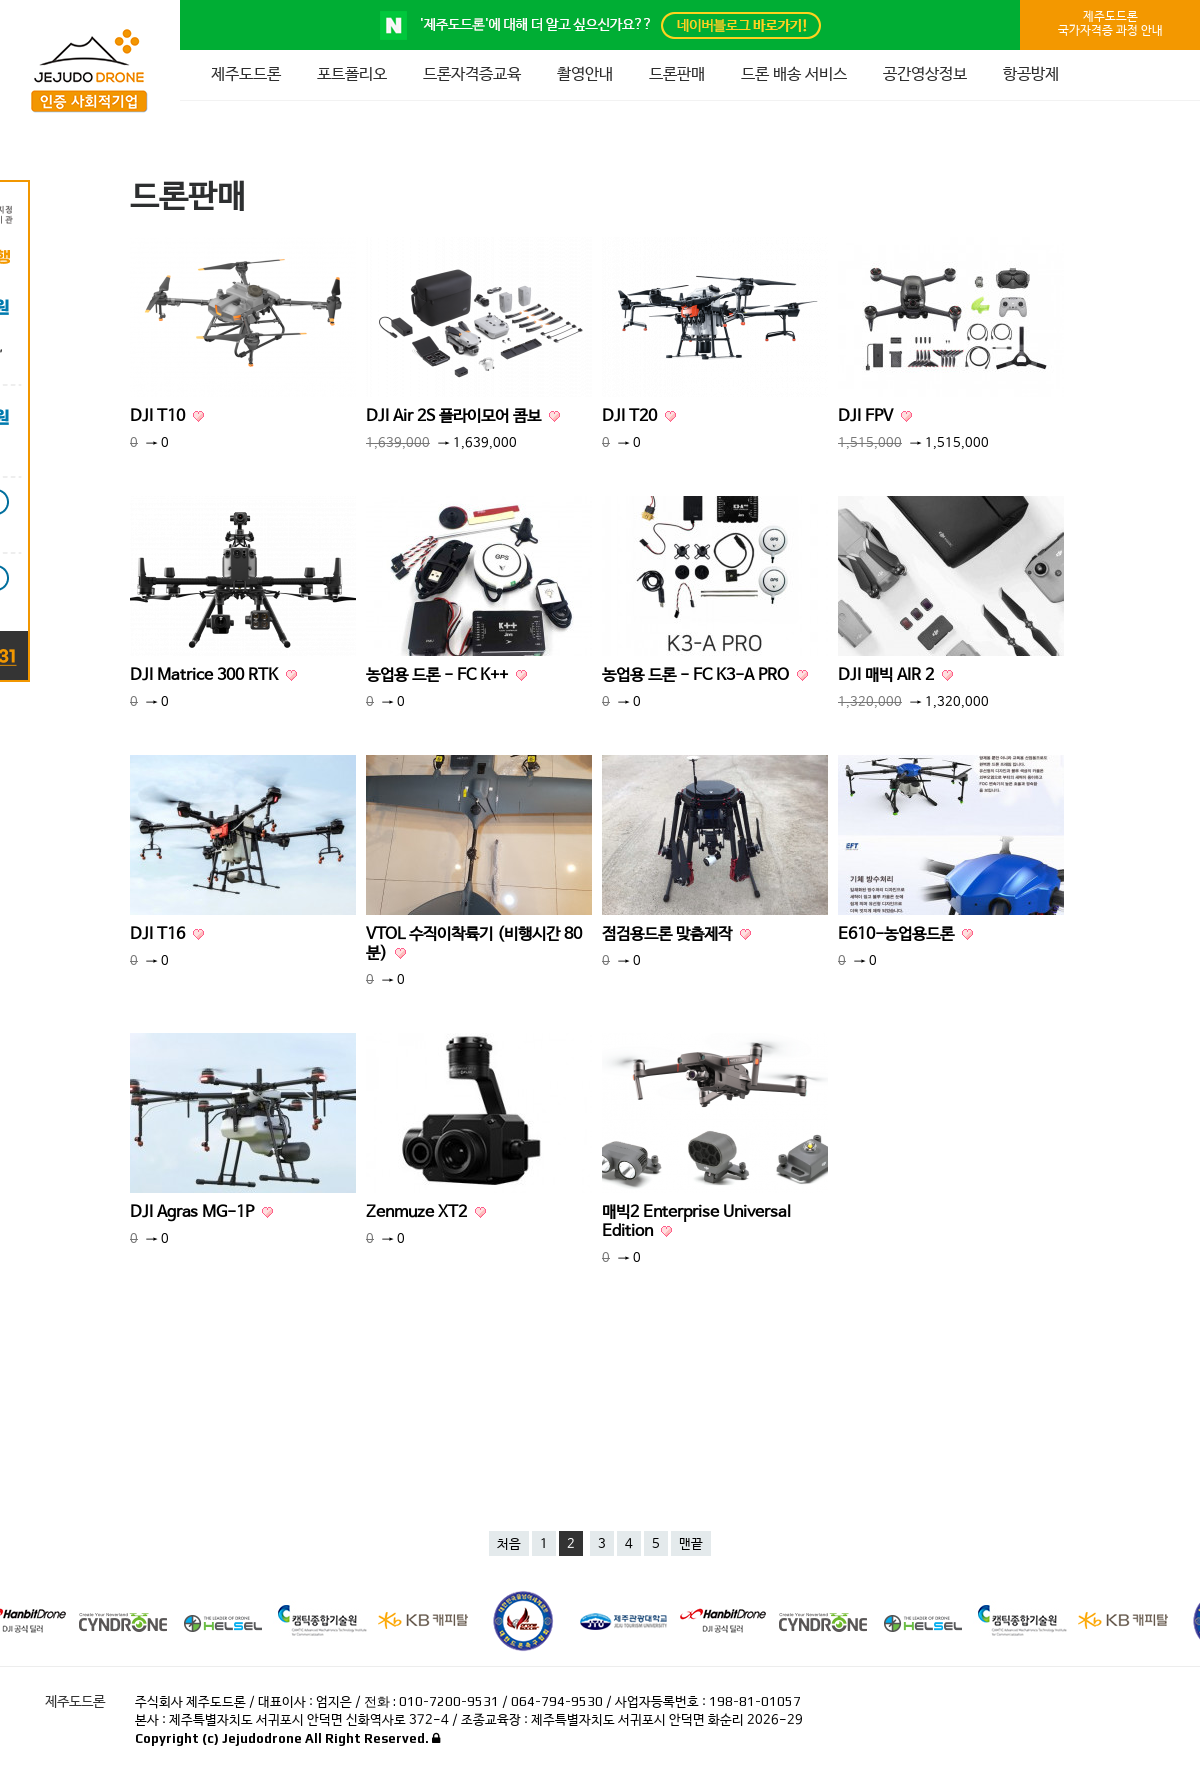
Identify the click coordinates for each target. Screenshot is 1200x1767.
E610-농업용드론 (905, 934)
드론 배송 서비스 (794, 74)
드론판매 (677, 74)
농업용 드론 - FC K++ (446, 675)
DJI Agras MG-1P (201, 1212)
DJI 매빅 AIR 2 (895, 675)
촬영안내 (585, 74)
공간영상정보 (925, 74)
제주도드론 (246, 74)
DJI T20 (639, 416)
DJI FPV (875, 416)
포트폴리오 (352, 74)
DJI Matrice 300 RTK (213, 675)
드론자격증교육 (472, 74)
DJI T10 (167, 416)
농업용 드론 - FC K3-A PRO (705, 675)
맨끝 (691, 1544)
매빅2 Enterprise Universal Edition (696, 1222)
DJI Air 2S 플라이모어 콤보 (463, 416)
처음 (509, 1544)
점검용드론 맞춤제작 (676, 934)
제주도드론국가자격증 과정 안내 (1110, 24)
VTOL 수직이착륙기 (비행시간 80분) (474, 944)
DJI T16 (167, 934)
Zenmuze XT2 (426, 1212)
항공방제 (1031, 74)
